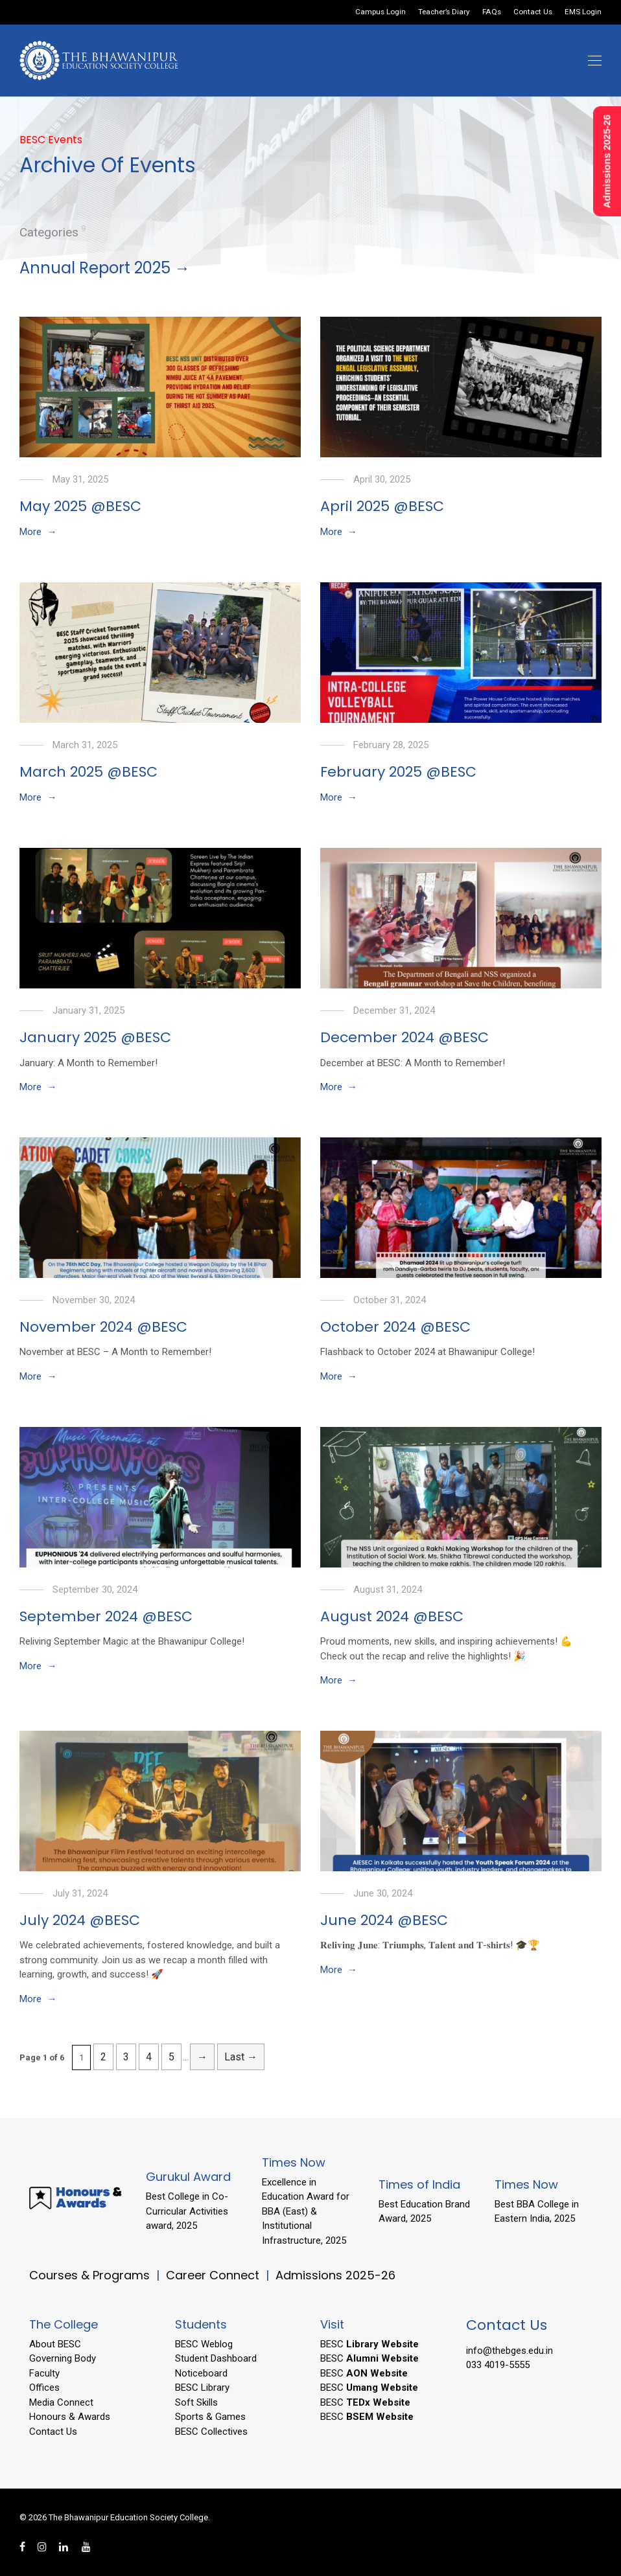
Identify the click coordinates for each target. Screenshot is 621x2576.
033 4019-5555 (498, 2365)
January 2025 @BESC (95, 1037)
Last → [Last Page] (240, 2057)
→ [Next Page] (202, 2057)
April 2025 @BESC (382, 506)
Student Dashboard (216, 2358)
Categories (48, 232)
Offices (44, 2387)
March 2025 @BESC (88, 772)
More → (37, 532)
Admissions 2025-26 (335, 2275)
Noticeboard (201, 2373)
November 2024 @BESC (103, 1327)
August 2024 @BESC (391, 1616)
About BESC (55, 2344)
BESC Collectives (211, 2431)
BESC (369, 2344)
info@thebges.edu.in (509, 2350)
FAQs (491, 12)
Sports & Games (210, 2416)
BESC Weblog (204, 2344)
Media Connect (61, 2402)
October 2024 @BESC (395, 1327)
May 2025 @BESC (80, 506)
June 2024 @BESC (384, 1920)
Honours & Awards (69, 2416)
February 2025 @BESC (398, 772)
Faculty (44, 2373)
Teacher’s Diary (444, 12)
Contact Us (532, 12)
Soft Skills (196, 2402)
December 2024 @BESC (404, 1037)
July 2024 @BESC (79, 1920)
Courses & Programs (89, 2275)
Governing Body (62, 2358)
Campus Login (380, 12)
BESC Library (202, 2387)
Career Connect (214, 2275)
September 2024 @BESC (106, 1616)
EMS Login (583, 12)
